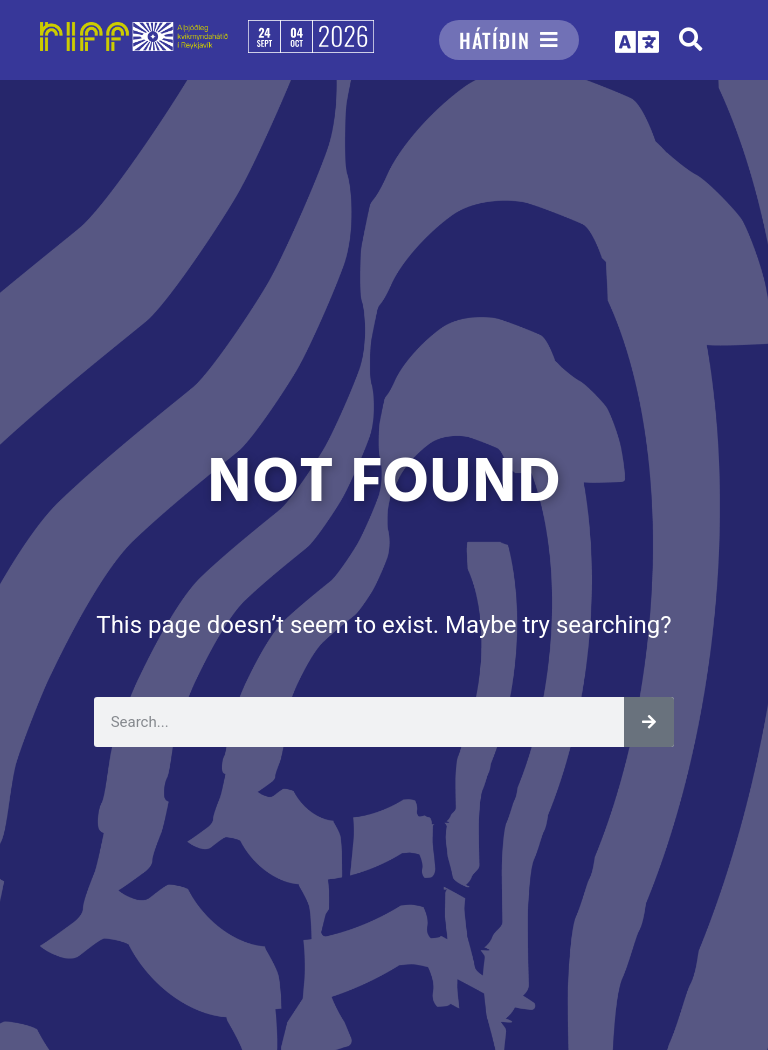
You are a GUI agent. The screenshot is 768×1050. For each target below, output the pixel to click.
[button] (690, 40)
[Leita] (649, 722)
